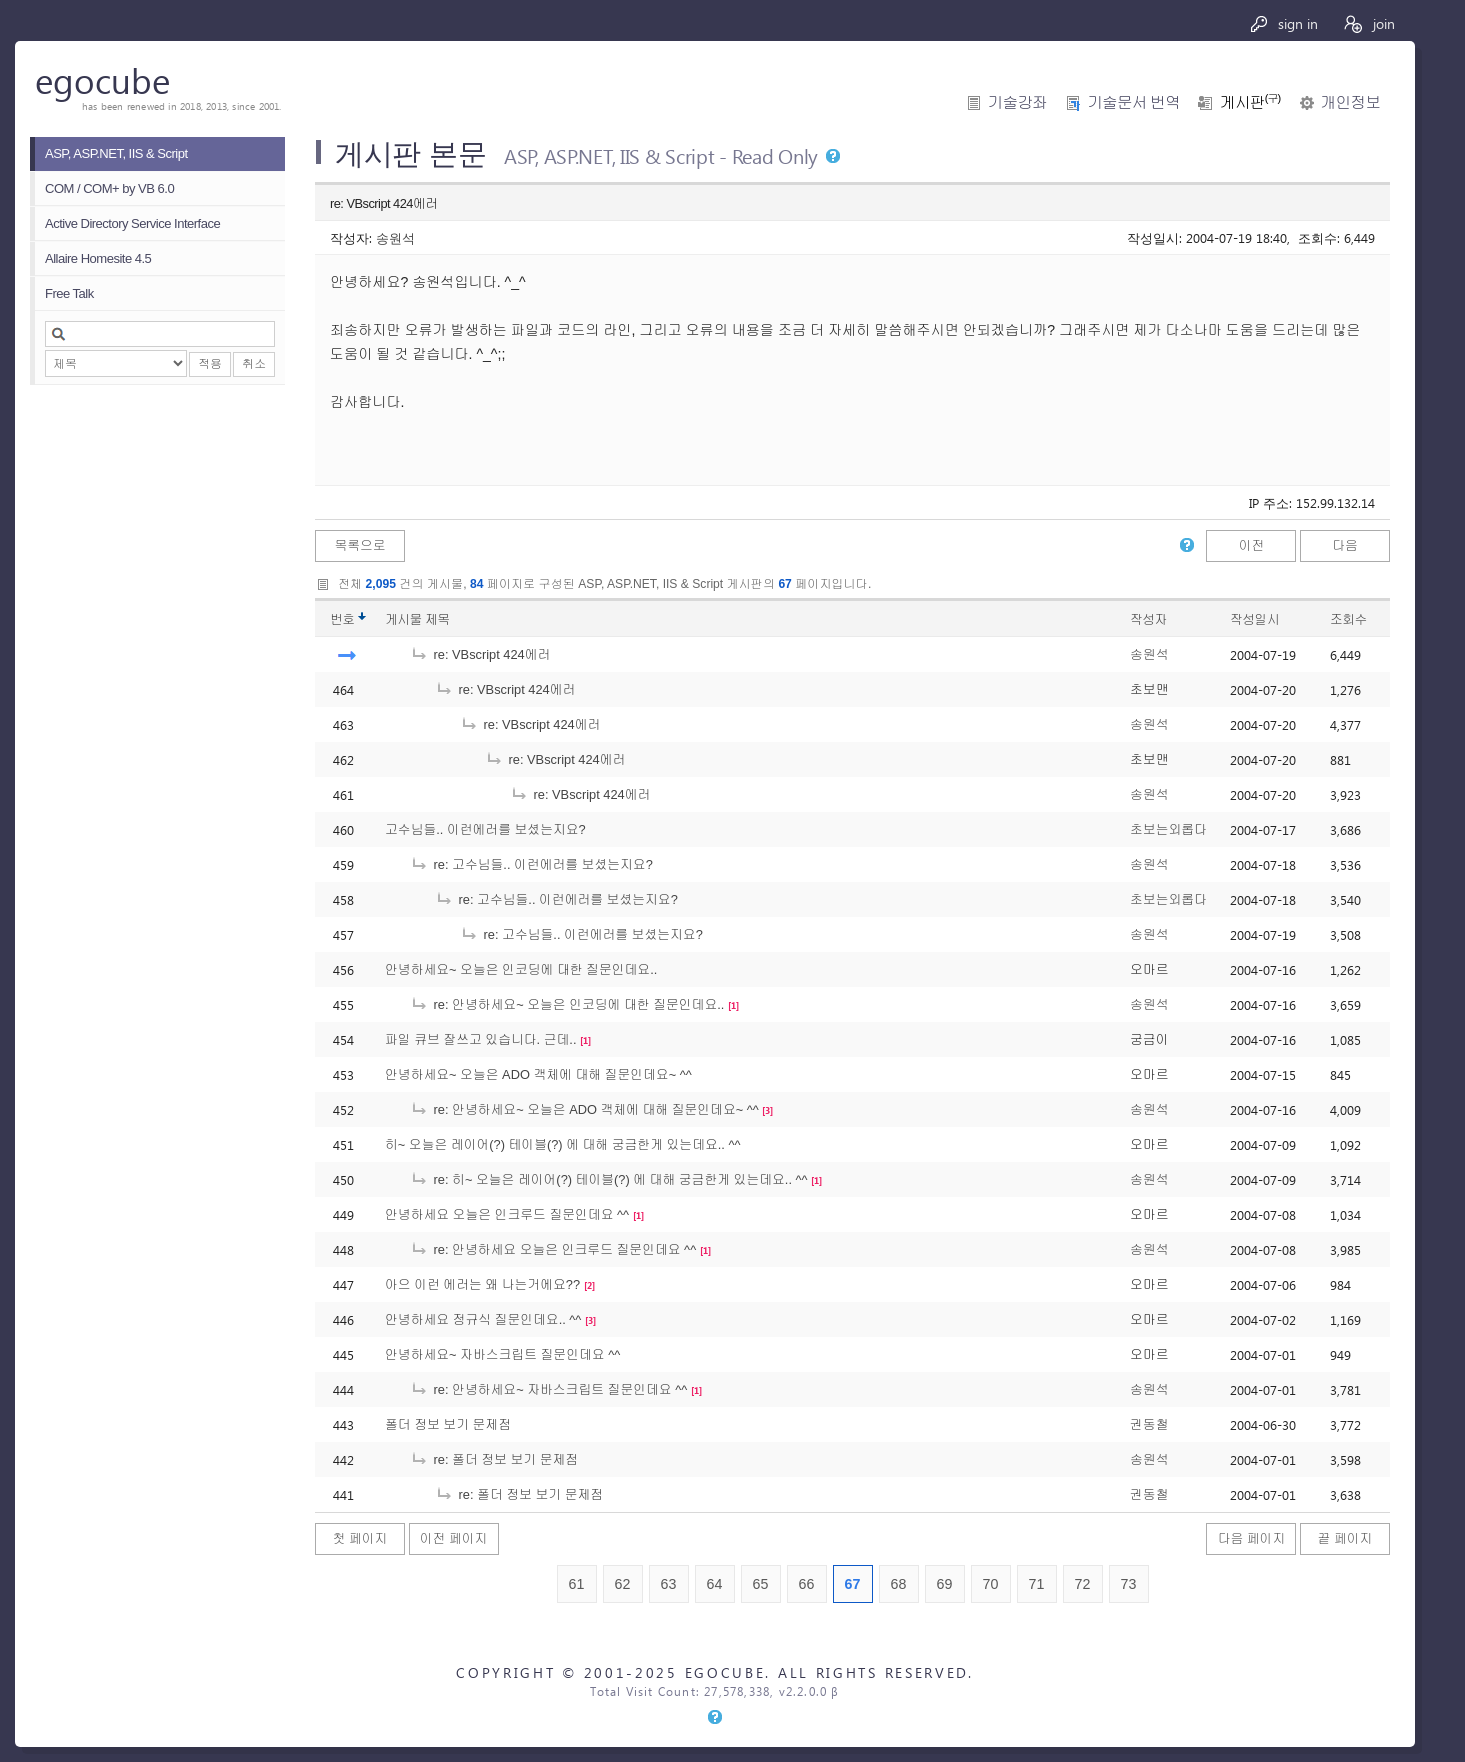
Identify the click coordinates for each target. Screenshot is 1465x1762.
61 (577, 1584)
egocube (102, 79)
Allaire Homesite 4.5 (98, 258)
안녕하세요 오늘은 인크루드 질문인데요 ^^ (507, 1214)
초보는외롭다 (1168, 829)
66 (807, 1584)
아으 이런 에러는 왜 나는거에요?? (482, 1284)
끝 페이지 (1345, 1538)
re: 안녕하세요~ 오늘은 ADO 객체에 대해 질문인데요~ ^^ (584, 1109)
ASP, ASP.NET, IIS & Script (116, 153)
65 (761, 1584)
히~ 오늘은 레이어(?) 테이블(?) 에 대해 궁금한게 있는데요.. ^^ (562, 1144)
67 (853, 1584)
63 (669, 1584)
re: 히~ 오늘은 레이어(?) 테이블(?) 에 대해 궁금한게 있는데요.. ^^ (609, 1179)
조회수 (1348, 619)
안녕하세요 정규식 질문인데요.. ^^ (483, 1319)
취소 (254, 364)
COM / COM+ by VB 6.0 (109, 188)
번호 (342, 619)
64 (715, 1584)
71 (1037, 1584)
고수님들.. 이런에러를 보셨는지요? (485, 829)
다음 (1345, 545)
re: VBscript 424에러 (480, 654)
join (1368, 23)
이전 (1252, 545)
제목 (437, 619)
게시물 (417, 619)
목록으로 (359, 545)
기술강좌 (1017, 102)
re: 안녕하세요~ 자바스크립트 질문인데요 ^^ (548, 1389)
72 (1083, 1584)
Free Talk (69, 293)
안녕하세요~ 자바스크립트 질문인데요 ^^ (502, 1354)
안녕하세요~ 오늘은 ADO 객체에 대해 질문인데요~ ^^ (538, 1074)
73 (1129, 1584)
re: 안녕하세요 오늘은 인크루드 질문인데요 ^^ (553, 1249)
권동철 (1149, 1424)
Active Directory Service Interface (132, 223)
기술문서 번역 (1133, 102)
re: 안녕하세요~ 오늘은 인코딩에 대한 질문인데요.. (567, 1004)
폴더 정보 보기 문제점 (448, 1424)
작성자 (1148, 619)
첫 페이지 (360, 1538)
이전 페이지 (454, 1538)
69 (945, 1584)
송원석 (395, 237)
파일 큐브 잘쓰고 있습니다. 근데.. (480, 1039)
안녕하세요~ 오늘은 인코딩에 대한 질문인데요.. (521, 969)
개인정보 (1350, 102)
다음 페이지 (1252, 1538)
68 (899, 1584)
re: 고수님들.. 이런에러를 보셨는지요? (531, 864)
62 (623, 1584)
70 (991, 1584)
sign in (1283, 23)
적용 (210, 364)
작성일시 (1254, 619)
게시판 (1250, 102)
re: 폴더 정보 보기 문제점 (494, 1459)
